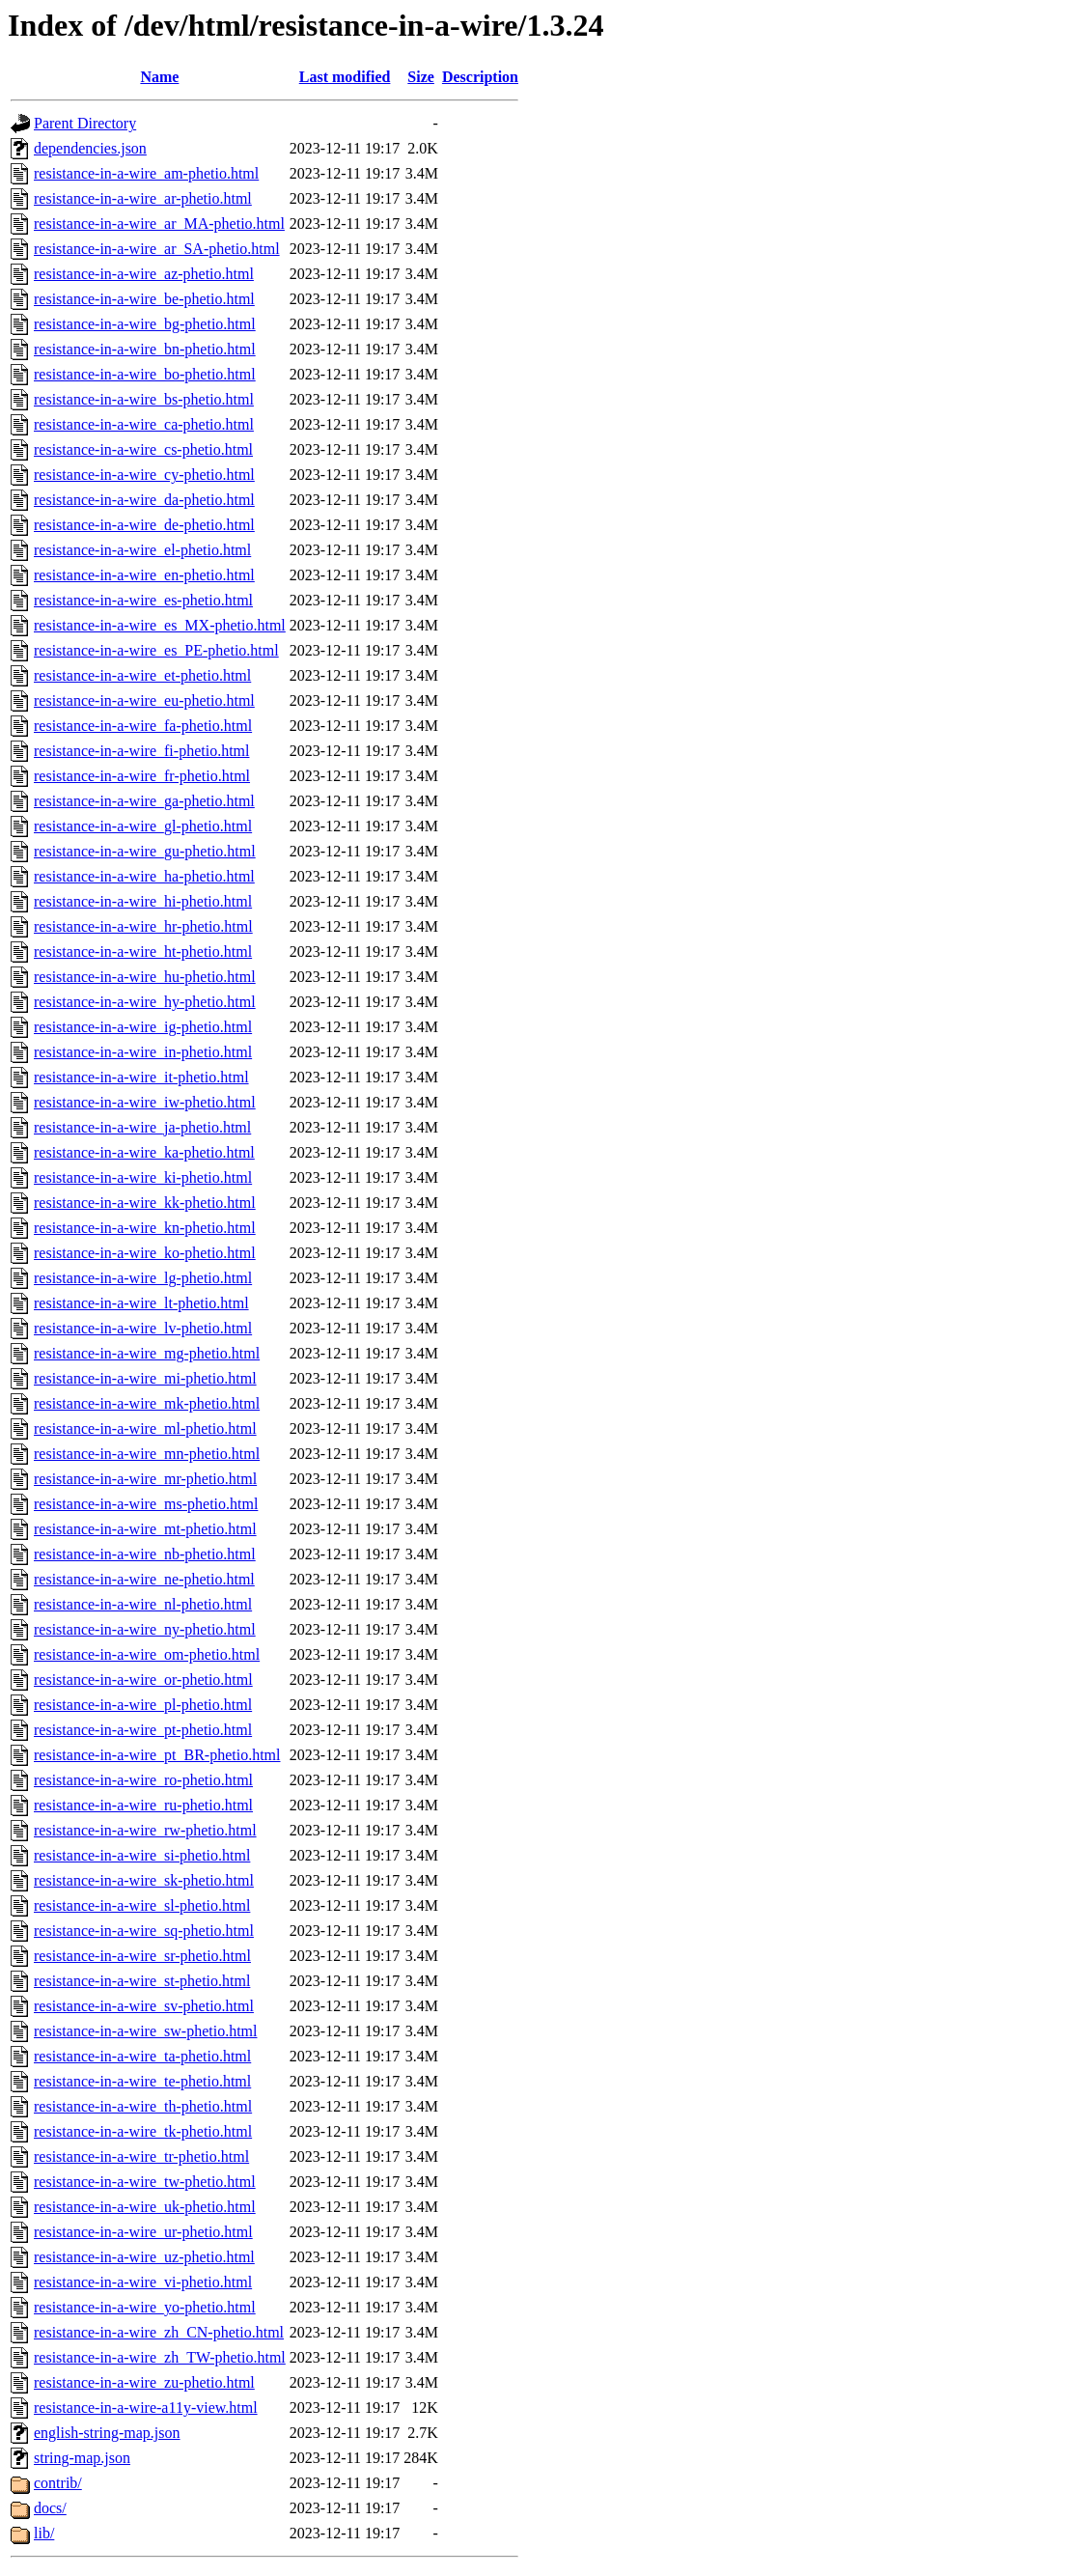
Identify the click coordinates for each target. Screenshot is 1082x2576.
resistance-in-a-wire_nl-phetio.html (143, 1604)
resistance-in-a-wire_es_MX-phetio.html (160, 625)
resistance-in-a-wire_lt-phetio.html (141, 1303)
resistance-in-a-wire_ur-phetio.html (143, 2232)
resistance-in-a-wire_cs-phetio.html (143, 449)
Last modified (345, 77)
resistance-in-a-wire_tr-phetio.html (141, 2156)
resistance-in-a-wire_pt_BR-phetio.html (157, 1755)
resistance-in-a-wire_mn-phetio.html (147, 1453)
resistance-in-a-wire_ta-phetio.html (142, 2056)
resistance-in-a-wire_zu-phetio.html (144, 2382)
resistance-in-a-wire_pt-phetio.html (143, 1730)
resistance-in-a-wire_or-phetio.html (143, 1679)
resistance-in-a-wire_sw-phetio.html (145, 2031)
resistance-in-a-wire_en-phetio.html (144, 575)
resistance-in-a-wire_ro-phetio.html (143, 1780)
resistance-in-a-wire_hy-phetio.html (145, 1002)
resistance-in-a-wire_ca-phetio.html (144, 424)
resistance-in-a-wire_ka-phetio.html (144, 1152)
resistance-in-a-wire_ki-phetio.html (143, 1177)
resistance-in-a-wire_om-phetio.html (147, 1654)
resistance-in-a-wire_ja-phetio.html (142, 1127)
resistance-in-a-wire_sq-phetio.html (144, 1930)
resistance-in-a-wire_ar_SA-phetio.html (157, 248)
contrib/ (58, 2483)
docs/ (50, 2508)
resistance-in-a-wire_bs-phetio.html (144, 399)
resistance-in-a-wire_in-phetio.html (143, 1052)
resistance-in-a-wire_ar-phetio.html (143, 198)
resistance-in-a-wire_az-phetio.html (144, 274)
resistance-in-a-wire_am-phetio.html (146, 173)
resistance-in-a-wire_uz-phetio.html (144, 2257)
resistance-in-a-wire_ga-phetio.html (144, 801)
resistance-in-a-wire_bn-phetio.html (145, 349)
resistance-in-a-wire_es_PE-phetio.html (156, 650)
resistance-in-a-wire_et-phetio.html (142, 675)
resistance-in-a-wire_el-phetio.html (142, 550)
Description (480, 77)
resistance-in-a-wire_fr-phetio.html (142, 776)
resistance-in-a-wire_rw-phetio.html (145, 1830)
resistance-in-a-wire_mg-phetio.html (147, 1353)
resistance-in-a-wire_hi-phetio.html (143, 901)
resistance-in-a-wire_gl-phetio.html (143, 826)
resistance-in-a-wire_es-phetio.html (143, 600)
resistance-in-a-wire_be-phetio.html (144, 299)
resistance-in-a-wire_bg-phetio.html (145, 324)
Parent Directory (85, 123)
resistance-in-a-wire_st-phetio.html (142, 1981)
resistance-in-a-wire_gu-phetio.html (145, 851)
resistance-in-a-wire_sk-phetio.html (144, 1880)
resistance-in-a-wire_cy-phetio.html (144, 474)
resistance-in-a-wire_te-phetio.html (142, 2081)
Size (420, 77)
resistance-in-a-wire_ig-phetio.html (143, 1027)
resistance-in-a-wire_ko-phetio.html (145, 1253)
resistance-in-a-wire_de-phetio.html (144, 525)
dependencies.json (90, 148)
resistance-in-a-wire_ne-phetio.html (144, 1579)
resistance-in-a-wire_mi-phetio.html (145, 1378)
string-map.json (82, 2458)
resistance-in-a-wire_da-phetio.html (144, 499)
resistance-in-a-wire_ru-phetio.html (143, 1805)
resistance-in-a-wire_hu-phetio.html (145, 976)
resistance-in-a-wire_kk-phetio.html (145, 1202)
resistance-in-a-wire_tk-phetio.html (143, 2131)
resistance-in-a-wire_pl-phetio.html (143, 1704)
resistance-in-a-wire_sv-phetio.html (144, 2006)
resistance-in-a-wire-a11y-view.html (146, 2407)
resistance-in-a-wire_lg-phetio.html (143, 1278)
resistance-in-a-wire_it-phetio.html (141, 1077)
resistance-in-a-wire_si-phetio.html (142, 1855)
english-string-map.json (107, 2432)
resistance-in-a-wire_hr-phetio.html (143, 926)
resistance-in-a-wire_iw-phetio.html (145, 1102)
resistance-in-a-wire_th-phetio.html (143, 2106)
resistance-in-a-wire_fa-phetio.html (143, 725)
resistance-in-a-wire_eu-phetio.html (144, 700)
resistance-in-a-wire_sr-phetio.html (142, 1955)
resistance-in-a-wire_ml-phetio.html (145, 1428)
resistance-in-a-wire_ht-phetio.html (143, 951)
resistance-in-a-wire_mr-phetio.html (145, 1478)
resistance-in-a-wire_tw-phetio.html (145, 2181)
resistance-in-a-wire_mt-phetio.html (145, 1529)
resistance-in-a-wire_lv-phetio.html (143, 1328)
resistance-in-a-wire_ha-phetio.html (144, 876)
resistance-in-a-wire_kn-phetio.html (145, 1227)
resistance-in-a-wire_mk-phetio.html (147, 1403)
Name (159, 77)
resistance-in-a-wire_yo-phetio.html (145, 2307)
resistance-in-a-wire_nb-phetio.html (145, 1554)
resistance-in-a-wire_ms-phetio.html (146, 1504)
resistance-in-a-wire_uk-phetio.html (145, 2206)
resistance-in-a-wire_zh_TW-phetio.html (160, 2357)
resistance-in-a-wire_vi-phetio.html (143, 2282)
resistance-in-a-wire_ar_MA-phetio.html (159, 223)
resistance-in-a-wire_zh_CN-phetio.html (159, 2332)
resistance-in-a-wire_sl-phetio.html (142, 1905)
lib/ (44, 2533)
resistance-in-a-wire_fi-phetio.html (141, 750)
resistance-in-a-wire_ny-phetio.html (145, 1629)
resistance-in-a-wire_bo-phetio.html (145, 374)
